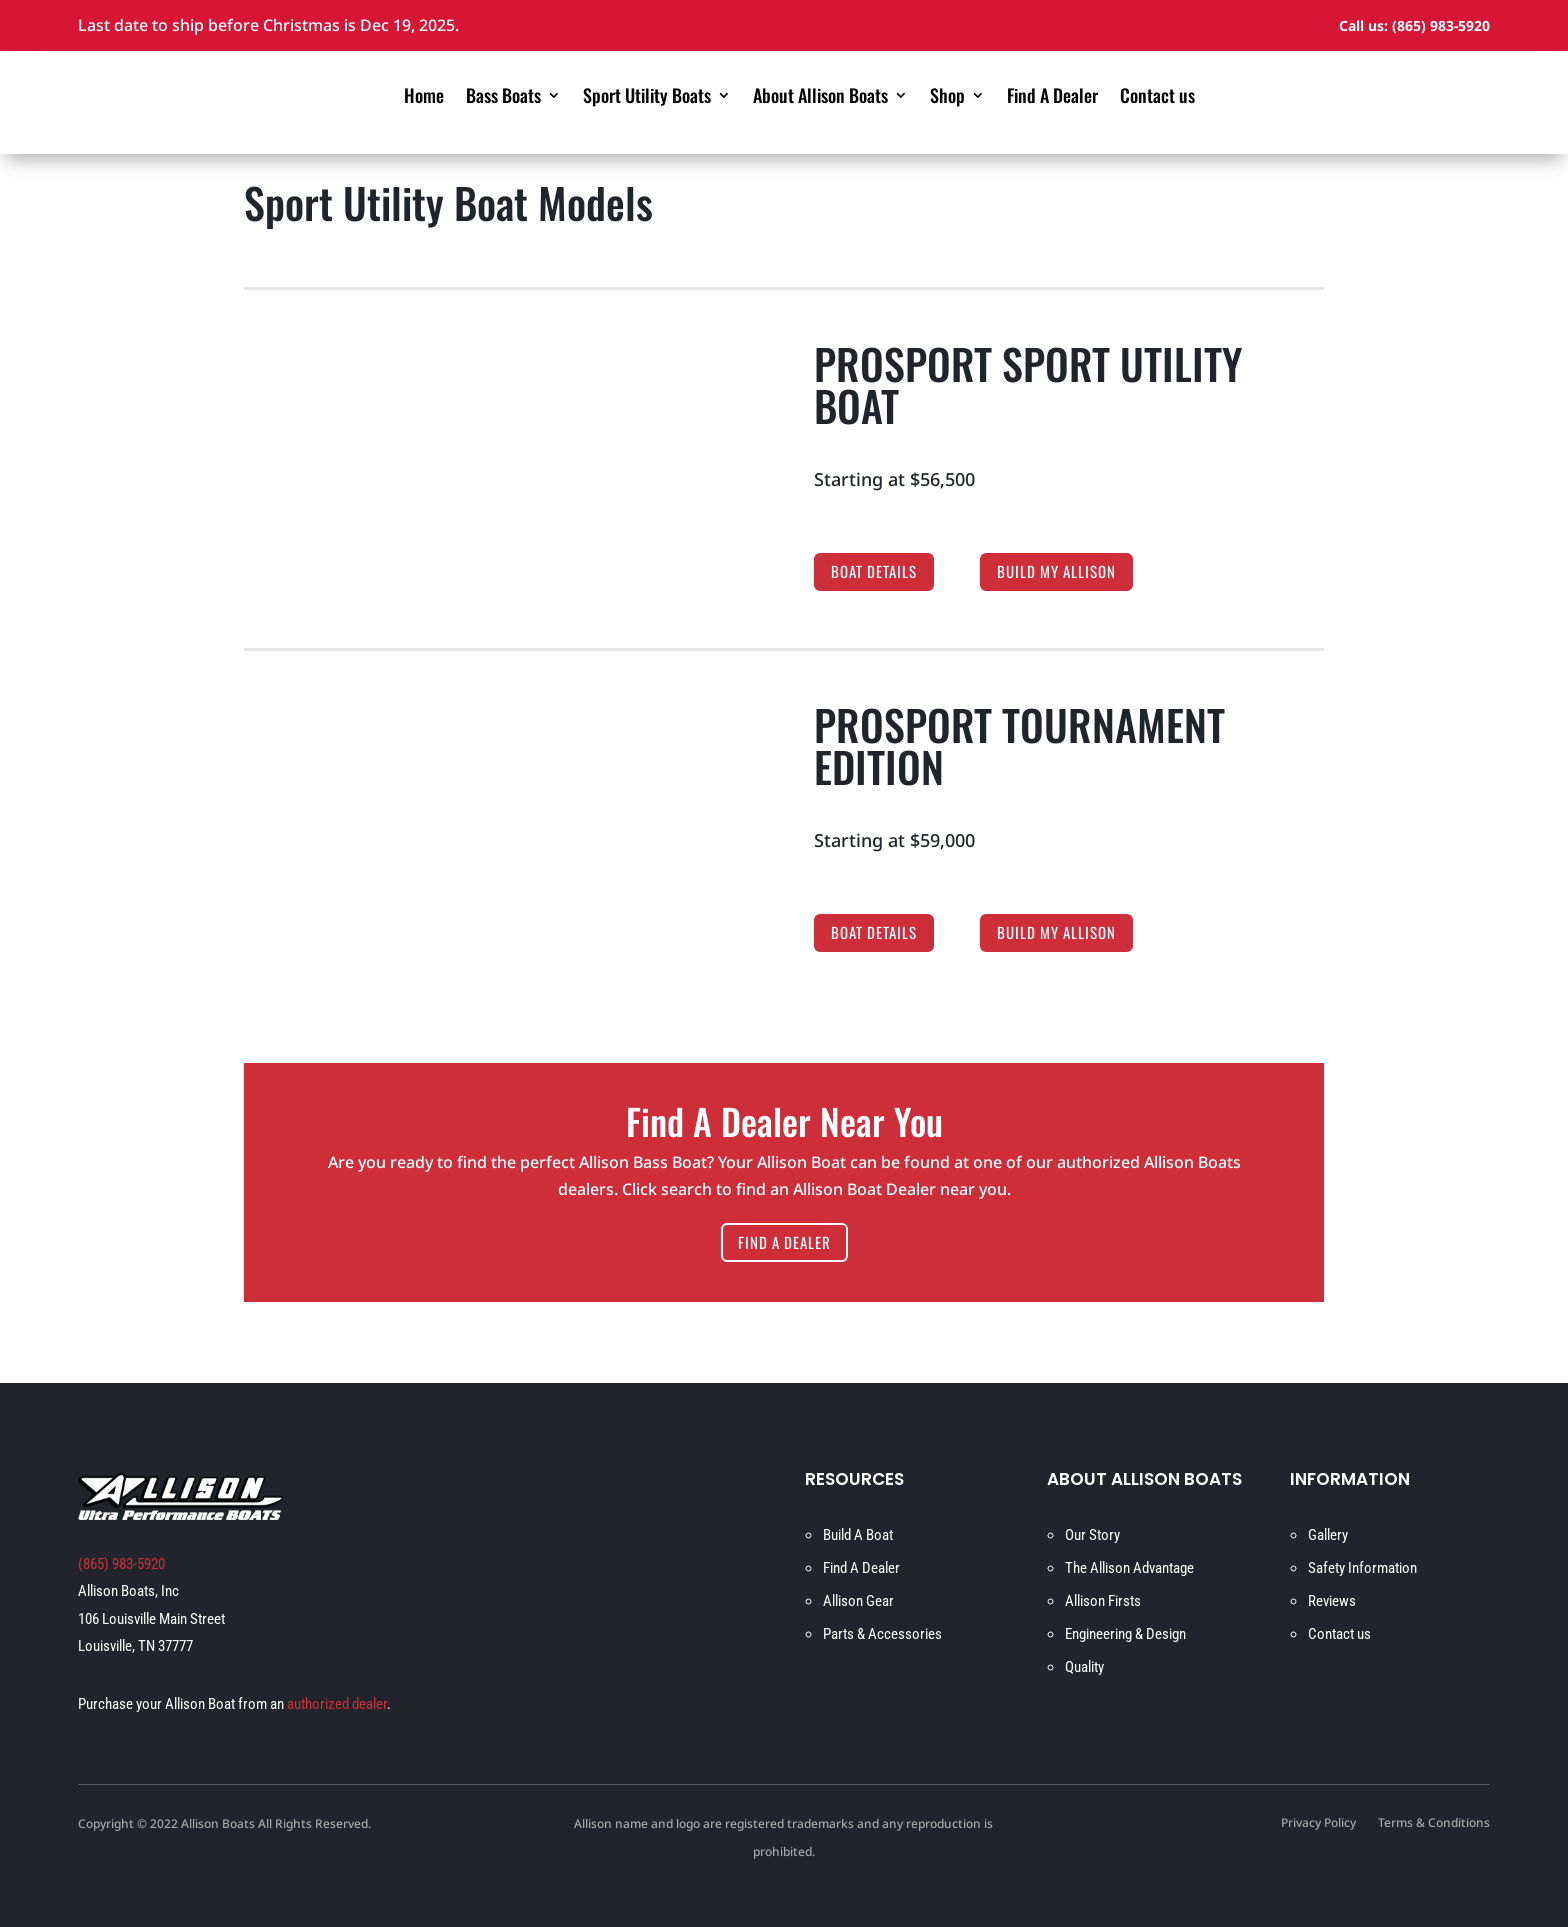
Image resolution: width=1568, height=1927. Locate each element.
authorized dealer (337, 1704)
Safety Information (1362, 1568)
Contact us (1157, 98)
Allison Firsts (1103, 1601)
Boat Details (874, 571)
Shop (947, 98)
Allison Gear (858, 1601)
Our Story (1092, 1535)
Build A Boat (858, 1535)
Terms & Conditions (1434, 1824)
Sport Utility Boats (647, 98)
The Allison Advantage (1129, 1568)
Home (424, 98)
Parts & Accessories (882, 1634)
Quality (1084, 1667)
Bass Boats (503, 98)
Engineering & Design (1125, 1634)
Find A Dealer (1052, 98)
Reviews (1332, 1601)
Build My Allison (1056, 571)
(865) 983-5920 (1441, 25)
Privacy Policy (1318, 1824)
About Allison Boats (820, 98)
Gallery (1328, 1535)
